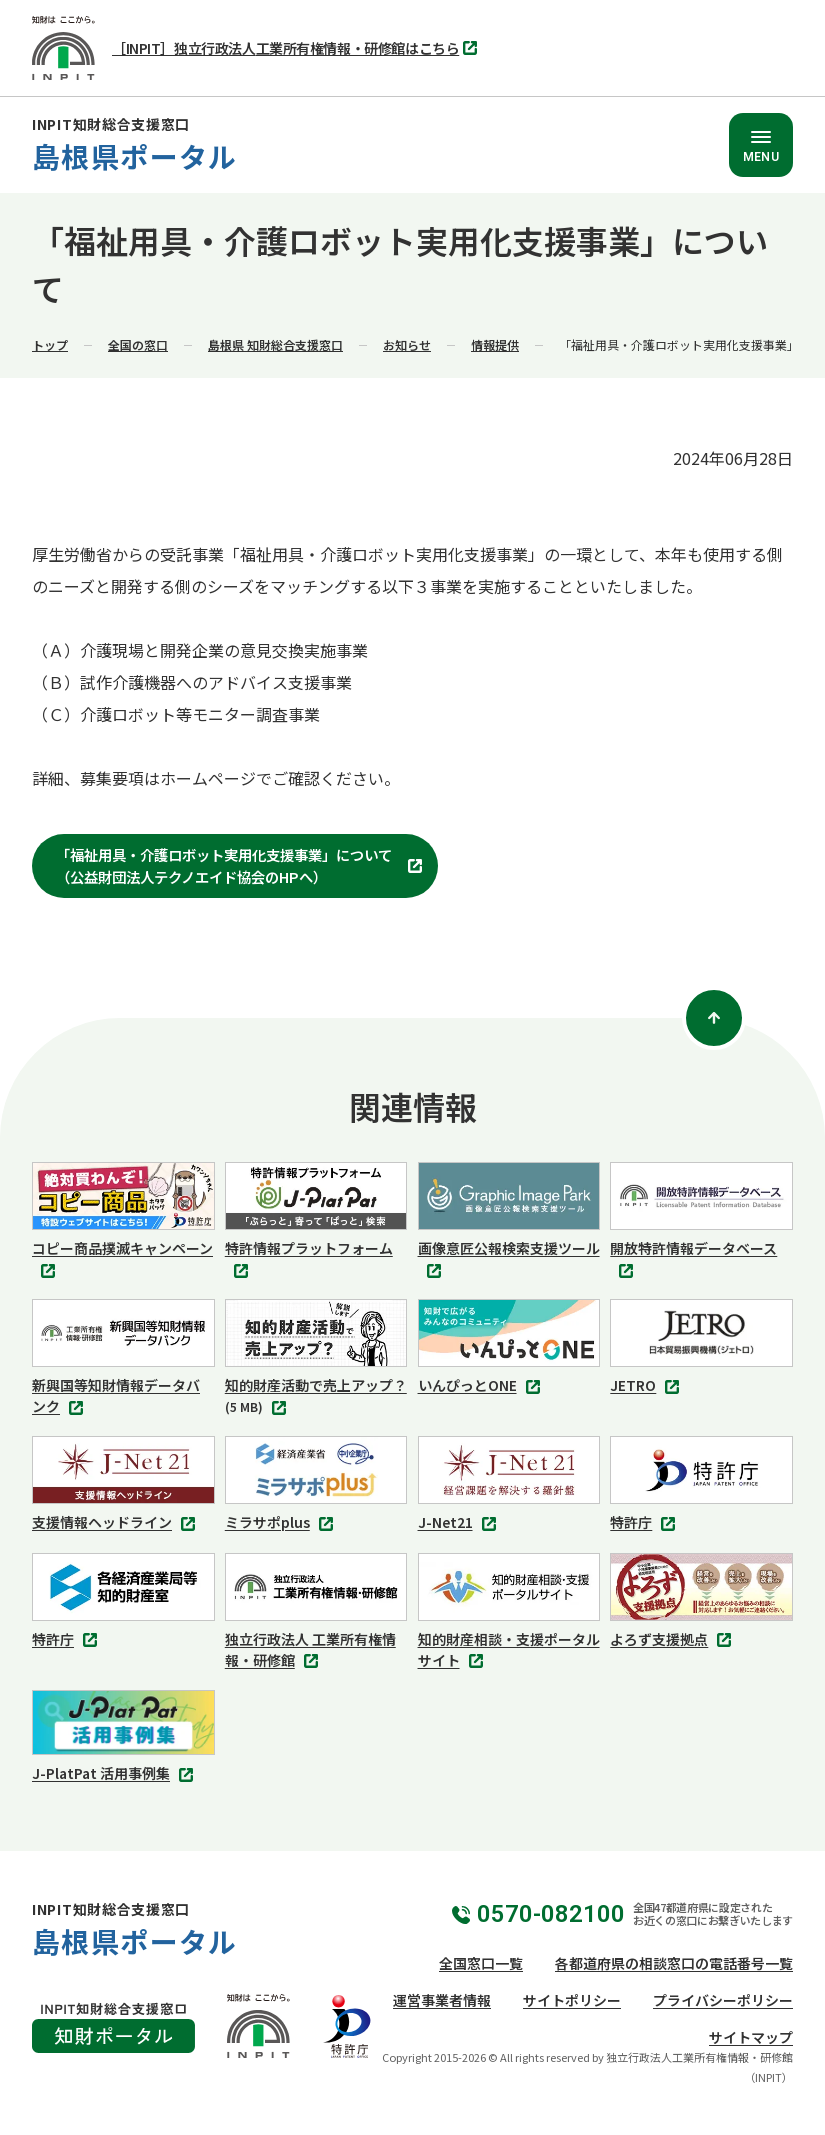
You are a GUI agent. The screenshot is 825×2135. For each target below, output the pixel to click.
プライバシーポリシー (723, 2000)
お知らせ (407, 344)
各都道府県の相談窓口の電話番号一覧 (674, 1963)
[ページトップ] (714, 1018)
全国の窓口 (138, 344)
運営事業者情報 (442, 2000)
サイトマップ (751, 2037)
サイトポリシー (572, 2000)
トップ (50, 344)
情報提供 (495, 344)
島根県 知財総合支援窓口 (275, 344)
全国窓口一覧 (481, 1963)
